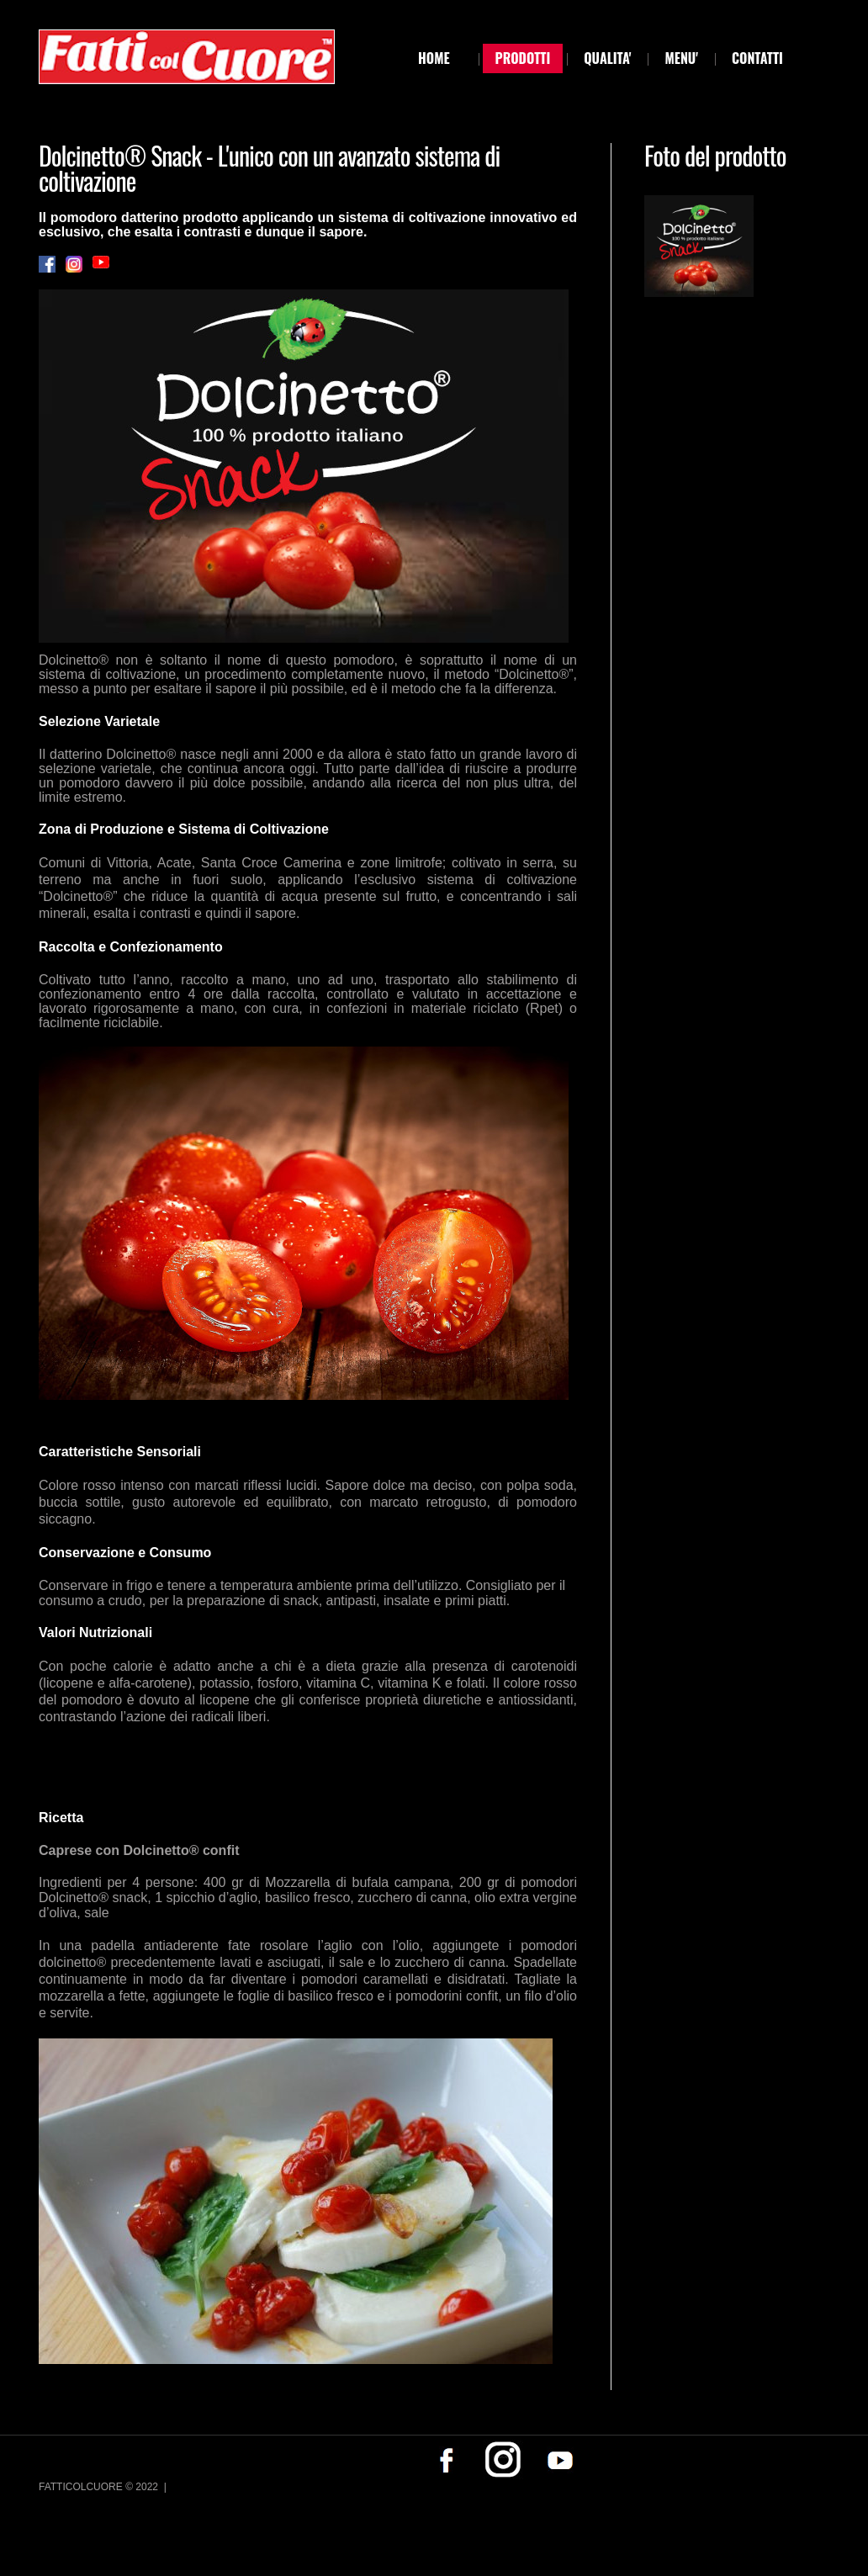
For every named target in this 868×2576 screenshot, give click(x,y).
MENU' (681, 58)
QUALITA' (607, 58)
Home (434, 58)
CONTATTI (757, 58)
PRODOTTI (523, 58)
